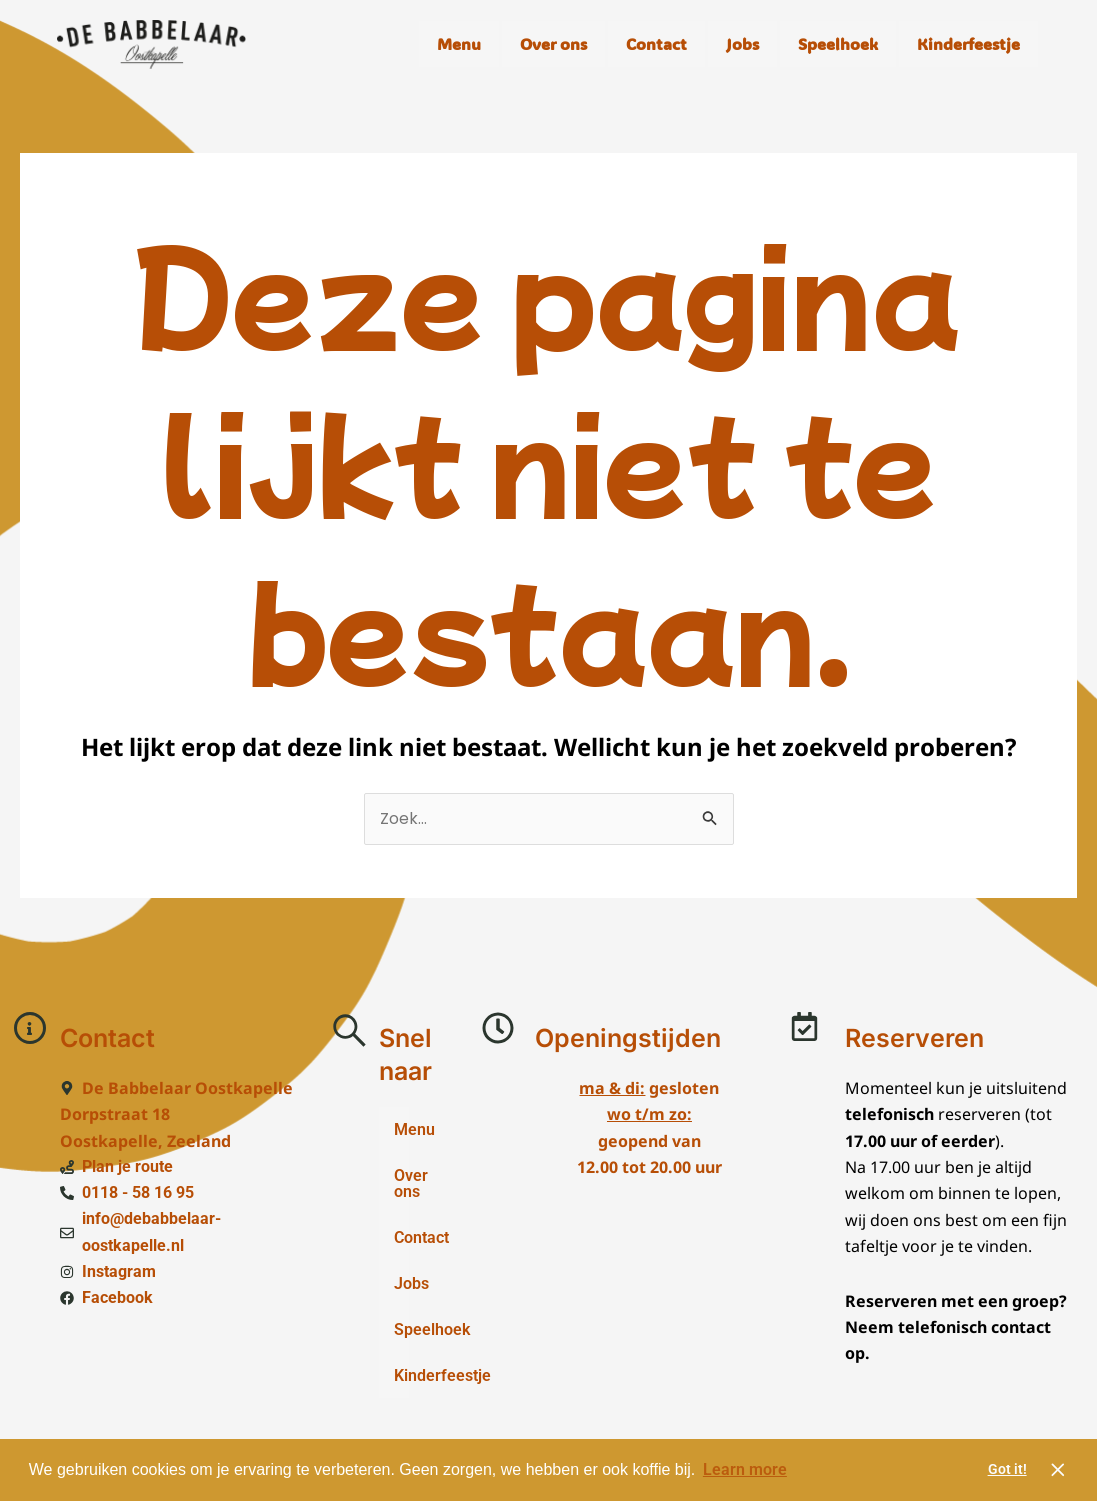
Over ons (553, 43)
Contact (656, 43)
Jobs (742, 43)
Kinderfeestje (968, 43)
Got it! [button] (1007, 1469)
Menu (459, 43)
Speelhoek (838, 43)
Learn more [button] (745, 1469)
